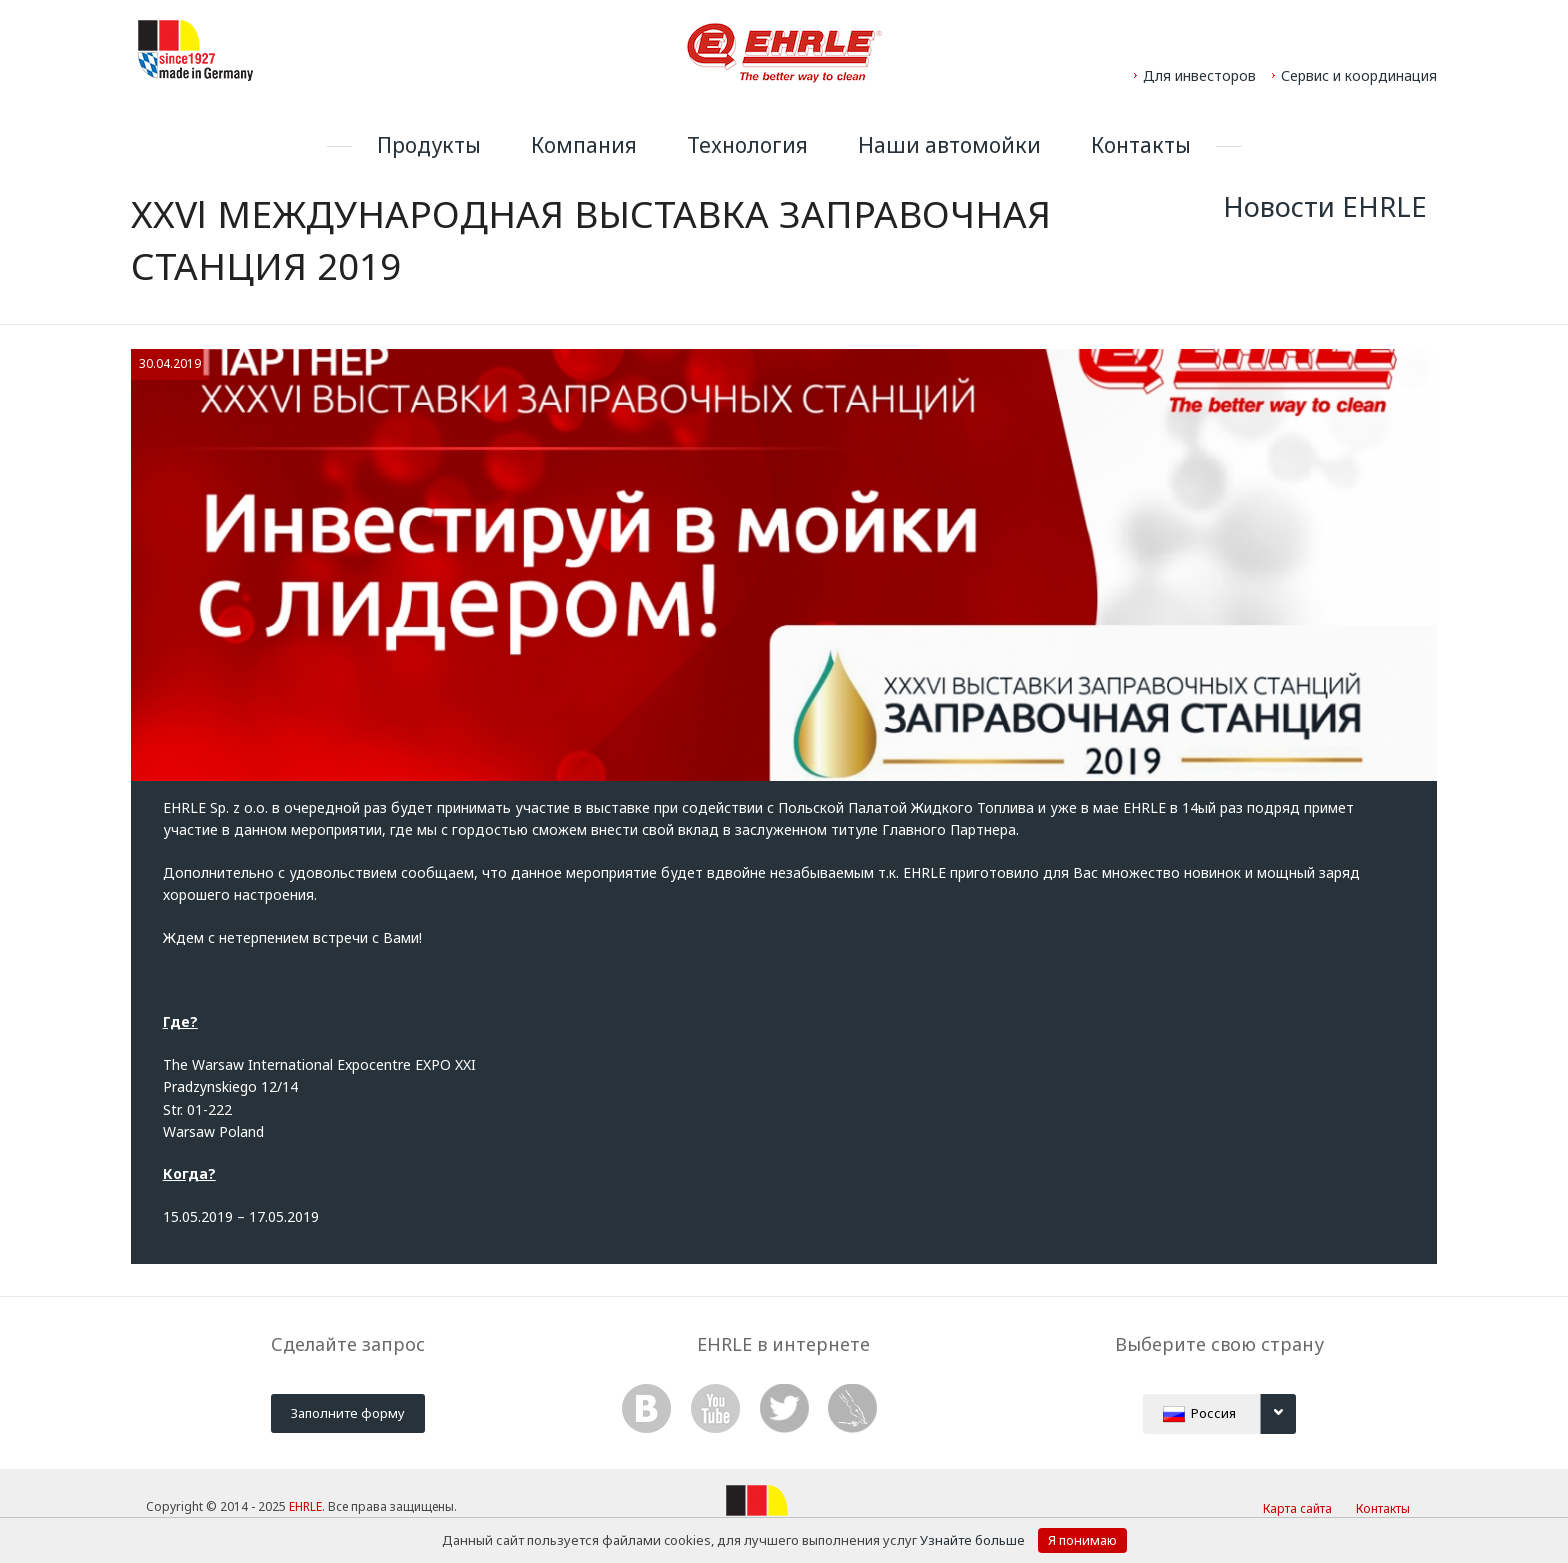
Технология (747, 145)
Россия (1229, 1414)
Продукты (429, 145)
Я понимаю (1082, 1540)
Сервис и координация (1359, 75)
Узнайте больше (974, 1540)
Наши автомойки (949, 145)
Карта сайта (1297, 1508)
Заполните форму (348, 1413)
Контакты (1141, 145)
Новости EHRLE (1325, 206)
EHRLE (305, 1506)
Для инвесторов (1199, 75)
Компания (584, 145)
